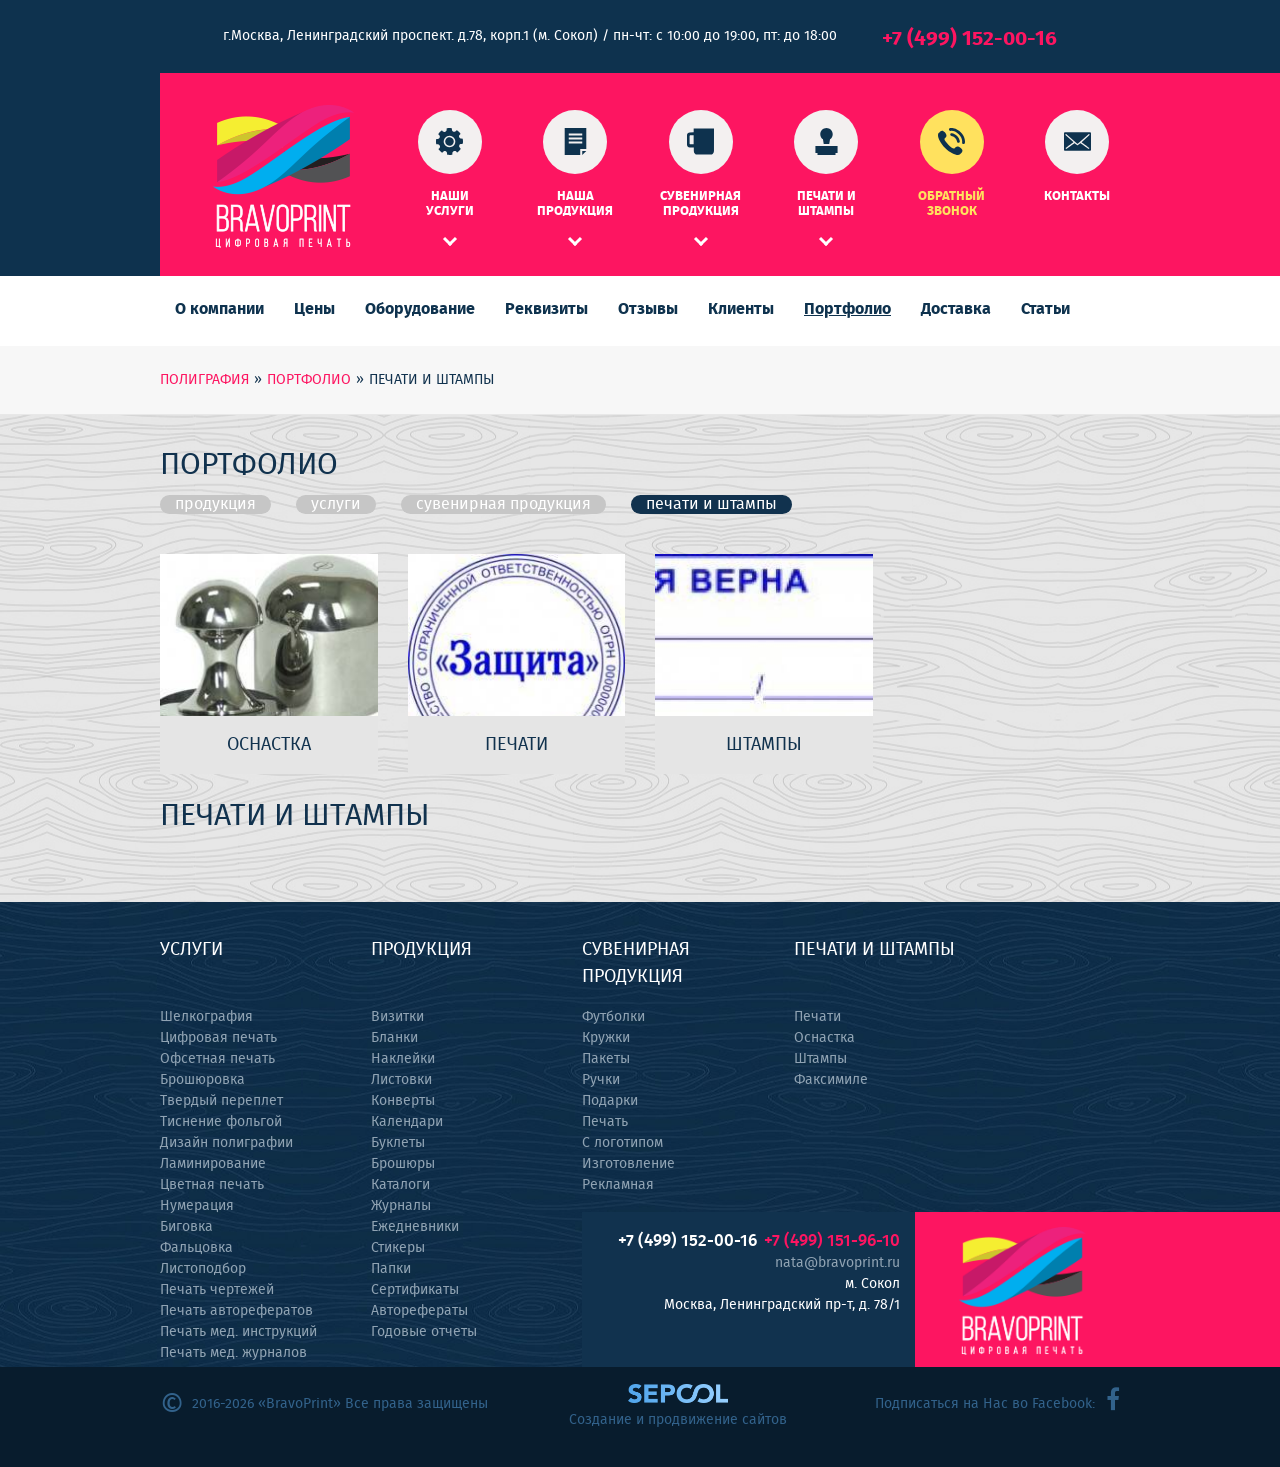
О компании (219, 309)
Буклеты (398, 1143)
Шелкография (206, 1017)
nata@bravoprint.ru (837, 1263)
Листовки (401, 1080)
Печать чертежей (217, 1290)
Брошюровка (202, 1080)
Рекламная (618, 1185)
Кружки (606, 1038)
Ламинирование (213, 1164)
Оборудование (420, 309)
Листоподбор (203, 1269)
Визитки (397, 1017)
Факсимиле (831, 1080)
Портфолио (847, 309)
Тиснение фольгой (221, 1122)
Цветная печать (212, 1185)
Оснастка (824, 1038)
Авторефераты (419, 1311)
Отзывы (648, 309)
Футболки (613, 1017)
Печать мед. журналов (233, 1353)
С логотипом (622, 1143)
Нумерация (197, 1206)
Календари (407, 1122)
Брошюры (403, 1164)
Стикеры (398, 1248)
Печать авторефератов (236, 1311)
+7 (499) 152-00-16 (969, 38)
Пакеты (606, 1059)
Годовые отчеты (424, 1332)
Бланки (394, 1038)
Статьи (1045, 309)
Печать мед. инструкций (238, 1332)
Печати (817, 1017)
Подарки (610, 1101)
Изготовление (628, 1164)
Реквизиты (546, 309)
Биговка (186, 1227)
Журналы (401, 1206)
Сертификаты (415, 1290)
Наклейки (403, 1059)
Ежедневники (415, 1227)
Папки (391, 1269)
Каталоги (400, 1185)
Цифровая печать (218, 1038)
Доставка (956, 309)
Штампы (820, 1059)
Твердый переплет (221, 1101)
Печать (605, 1122)
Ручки (601, 1080)
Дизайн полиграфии (226, 1143)
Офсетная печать (217, 1059)
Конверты (403, 1101)
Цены (314, 309)
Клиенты (741, 309)
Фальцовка (196, 1248)
